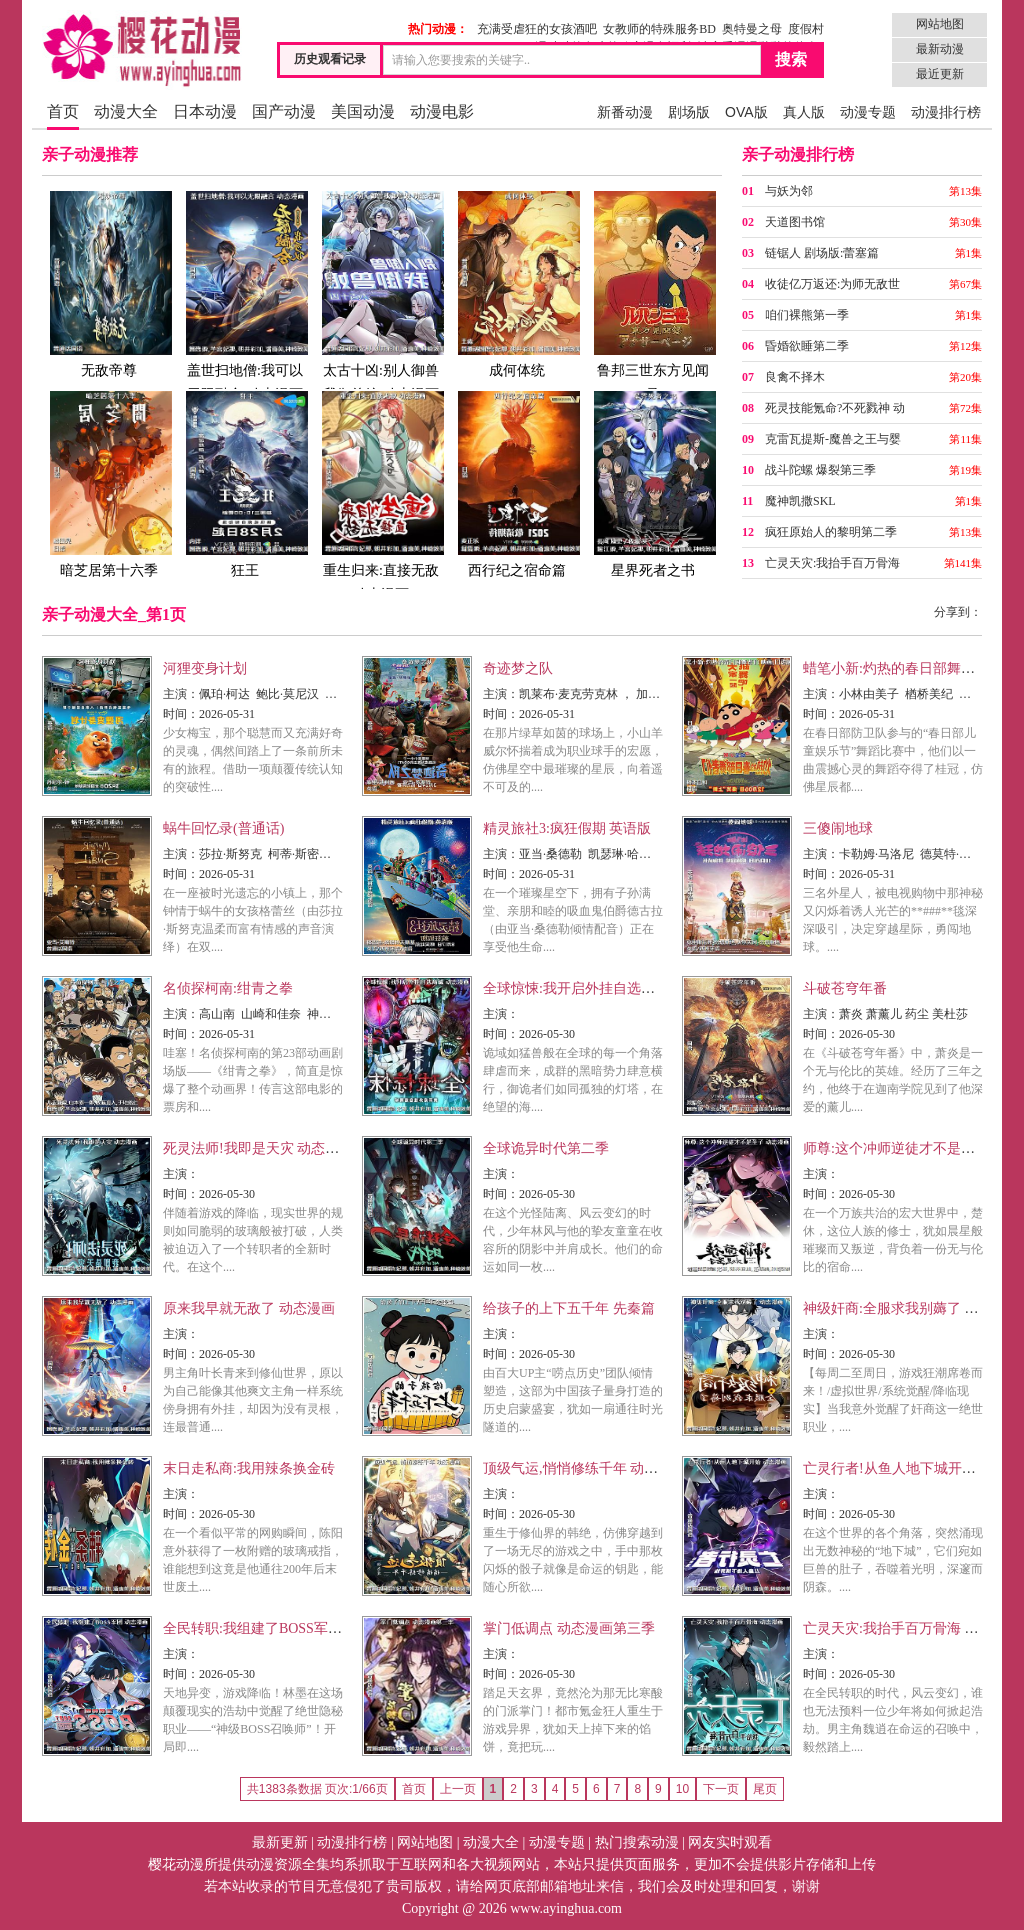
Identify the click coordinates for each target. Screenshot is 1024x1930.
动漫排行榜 (946, 112)
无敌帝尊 (109, 283)
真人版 (804, 112)
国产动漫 (284, 111)
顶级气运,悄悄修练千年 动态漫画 (584, 1468)
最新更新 (280, 1842)
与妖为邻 (789, 191)
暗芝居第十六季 (109, 483)
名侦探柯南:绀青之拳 (228, 988)
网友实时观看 (730, 1842)
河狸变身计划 (205, 668)
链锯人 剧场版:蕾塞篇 (822, 253)
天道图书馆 (795, 222)
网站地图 (940, 24)
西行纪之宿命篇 (517, 483)
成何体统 (517, 283)
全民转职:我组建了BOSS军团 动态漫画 (282, 1628)
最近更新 (940, 74)
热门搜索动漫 (637, 1842)
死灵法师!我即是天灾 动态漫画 (258, 1148)
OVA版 (746, 112)
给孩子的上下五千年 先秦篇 (569, 1308)
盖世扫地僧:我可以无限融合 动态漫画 (245, 295)
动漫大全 (126, 111)
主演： (181, 694)
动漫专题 (868, 112)
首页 (63, 111)
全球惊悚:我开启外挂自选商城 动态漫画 (605, 988)
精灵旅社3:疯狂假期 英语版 (567, 828)
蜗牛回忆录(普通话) (223, 828)
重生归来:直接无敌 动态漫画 (381, 495)
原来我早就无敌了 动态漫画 (249, 1308)
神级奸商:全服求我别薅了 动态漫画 (911, 1308)
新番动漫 (625, 112)
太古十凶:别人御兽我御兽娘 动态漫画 (381, 295)
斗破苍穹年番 (845, 988)
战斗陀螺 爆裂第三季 (820, 470)
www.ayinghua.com (566, 1908)
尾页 (765, 1789)
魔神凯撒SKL (800, 501)
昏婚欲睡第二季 (807, 346)
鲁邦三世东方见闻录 (653, 295)
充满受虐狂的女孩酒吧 (537, 29)
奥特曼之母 (752, 29)
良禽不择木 (795, 377)
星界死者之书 (653, 483)
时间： (181, 714)
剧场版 (689, 112)
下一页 (721, 1789)
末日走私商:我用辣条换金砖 (249, 1468)
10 (682, 1789)
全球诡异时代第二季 (546, 1148)
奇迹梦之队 (518, 668)
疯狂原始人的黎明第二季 (831, 532)
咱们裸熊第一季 (807, 315)
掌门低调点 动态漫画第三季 (569, 1628)
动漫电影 (442, 111)
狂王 (245, 483)
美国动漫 (363, 111)
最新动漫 (940, 49)
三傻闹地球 (838, 828)
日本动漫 (205, 111)
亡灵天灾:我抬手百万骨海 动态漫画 (911, 1628)
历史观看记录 (330, 59)
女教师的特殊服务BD (659, 29)
